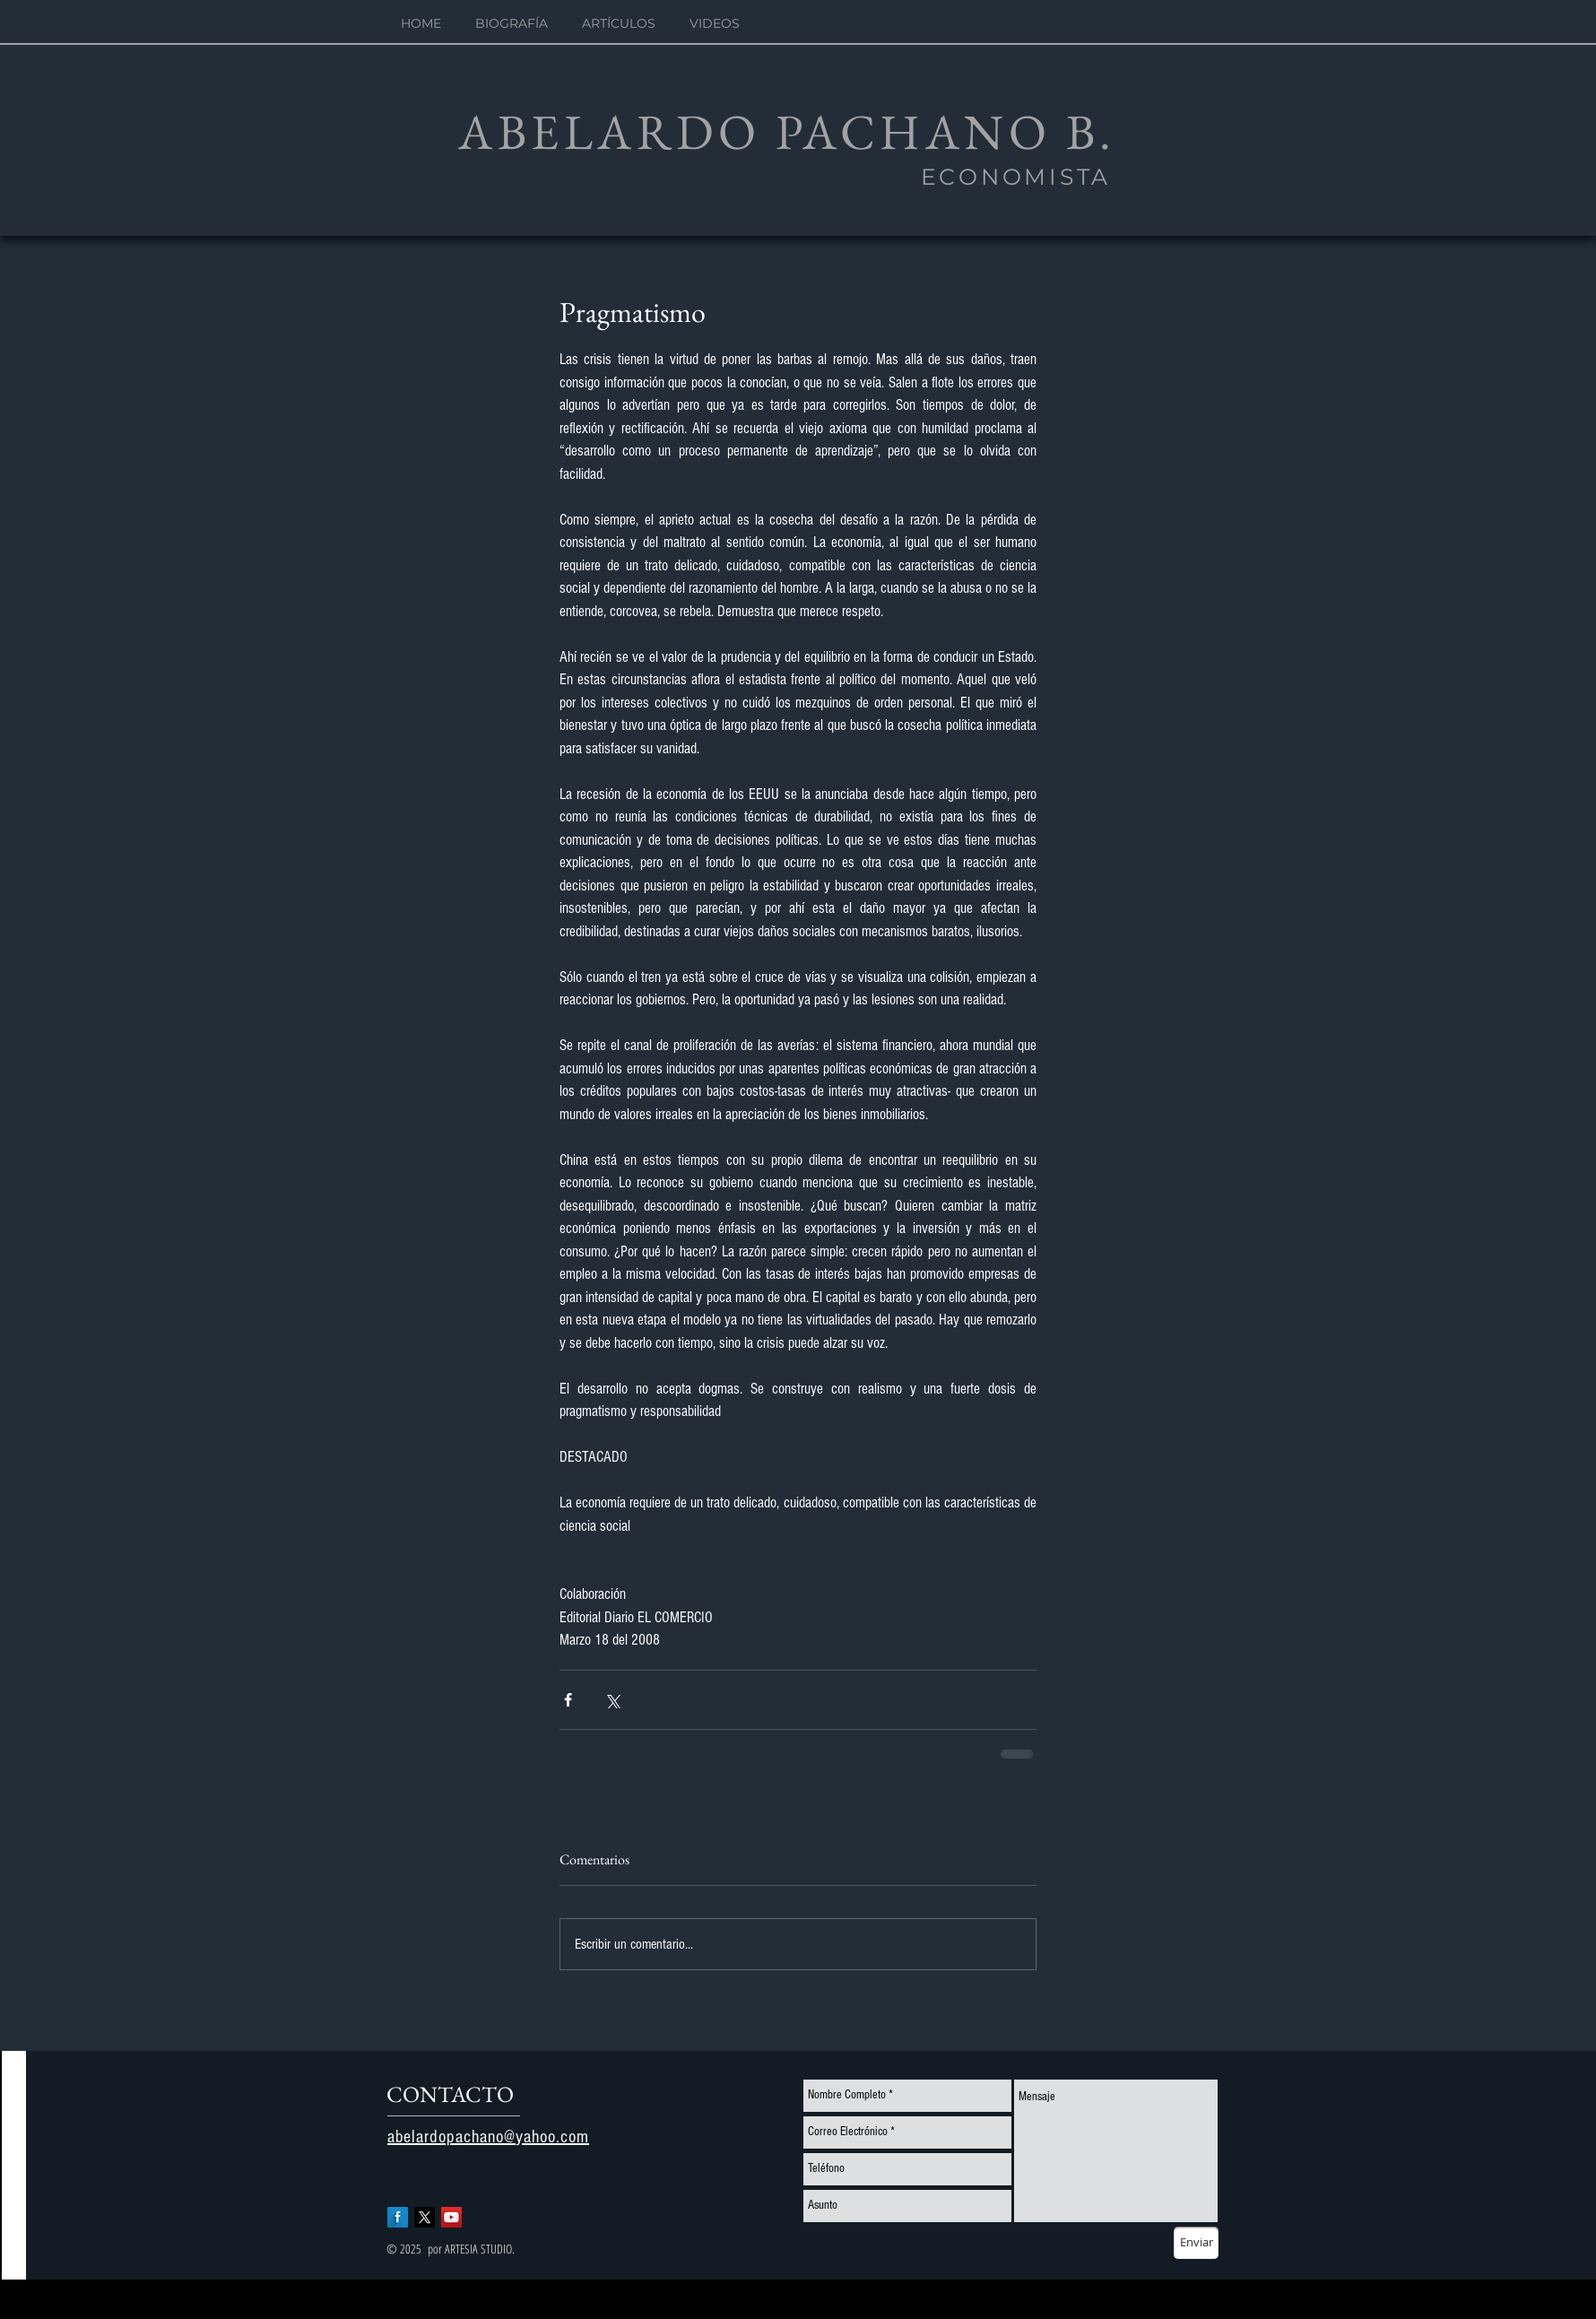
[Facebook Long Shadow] (397, 2217)
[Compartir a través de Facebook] (568, 1699)
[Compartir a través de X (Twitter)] (611, 1699)
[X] (424, 2217)
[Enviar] (1196, 2243)
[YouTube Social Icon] (451, 2217)
